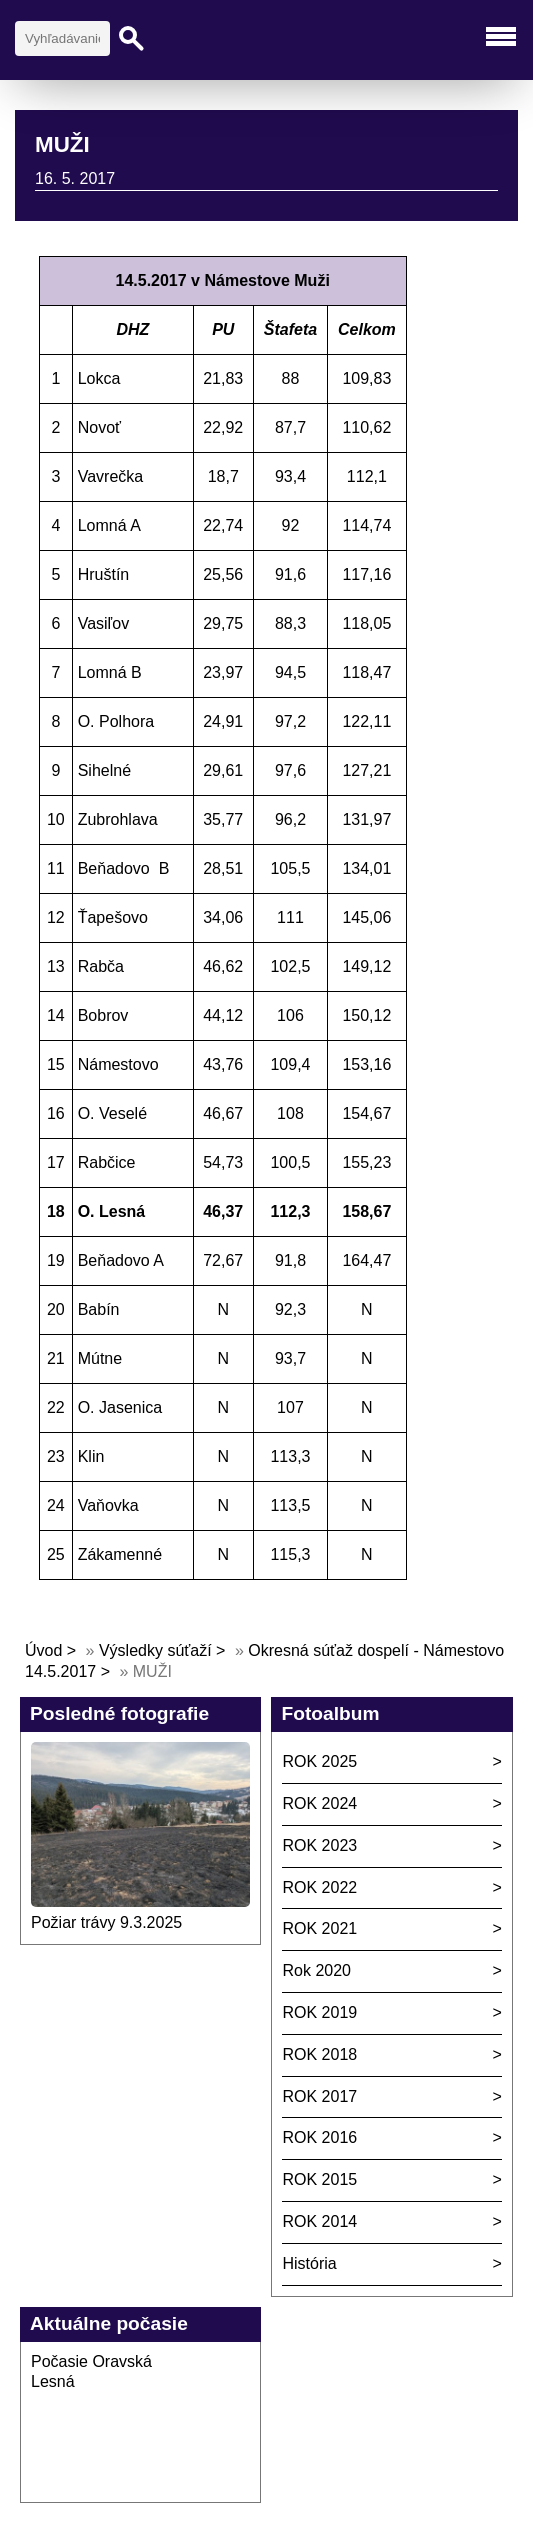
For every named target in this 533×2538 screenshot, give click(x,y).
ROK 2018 (319, 2054)
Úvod (43, 1650)
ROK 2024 (319, 1803)
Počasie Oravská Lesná (91, 2372)
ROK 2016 (319, 2137)
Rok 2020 (316, 1970)
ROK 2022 (319, 1887)
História (309, 2263)
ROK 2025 (319, 1761)
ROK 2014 (319, 2221)
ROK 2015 (319, 2179)
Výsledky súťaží (155, 1650)
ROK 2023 (319, 1845)
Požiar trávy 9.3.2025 (106, 1922)
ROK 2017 (319, 2096)
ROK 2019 (319, 2012)
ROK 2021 (319, 1928)
